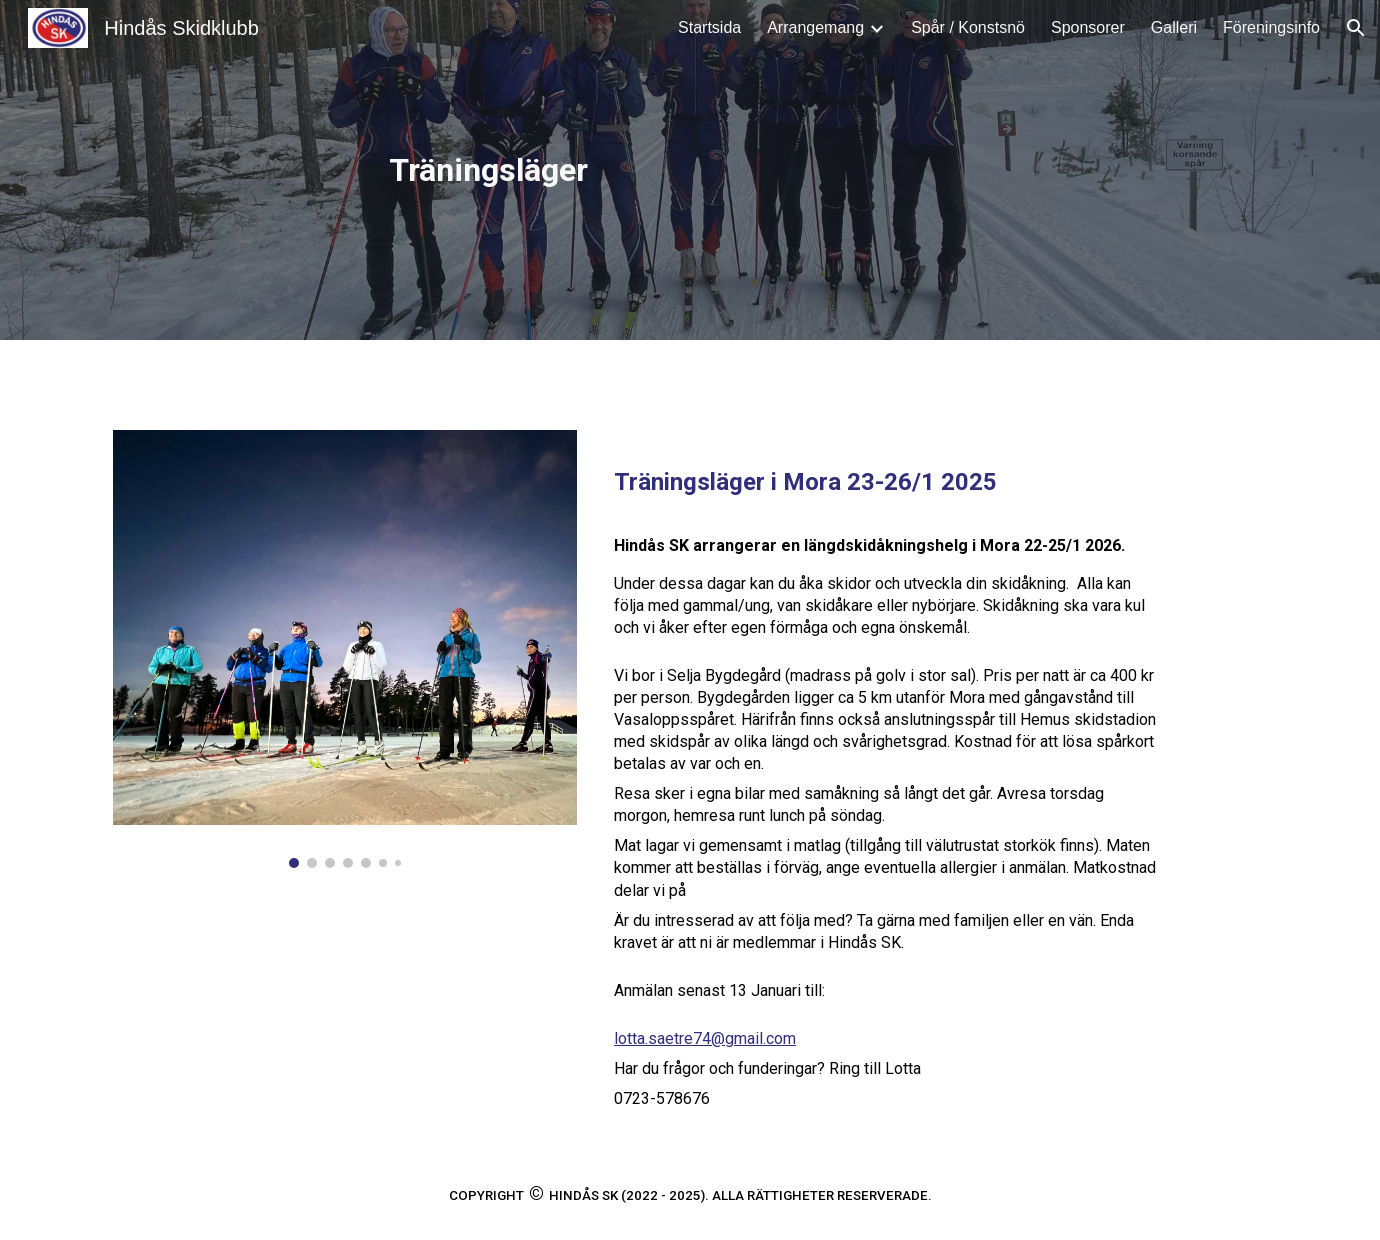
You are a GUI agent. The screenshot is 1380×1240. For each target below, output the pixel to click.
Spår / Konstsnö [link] (968, 27)
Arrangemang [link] (815, 27)
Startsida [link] (709, 27)
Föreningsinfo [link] (1271, 27)
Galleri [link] (1174, 27)
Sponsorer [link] (1088, 27)
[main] (492, 170)
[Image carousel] (345, 649)
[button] (1356, 28)
